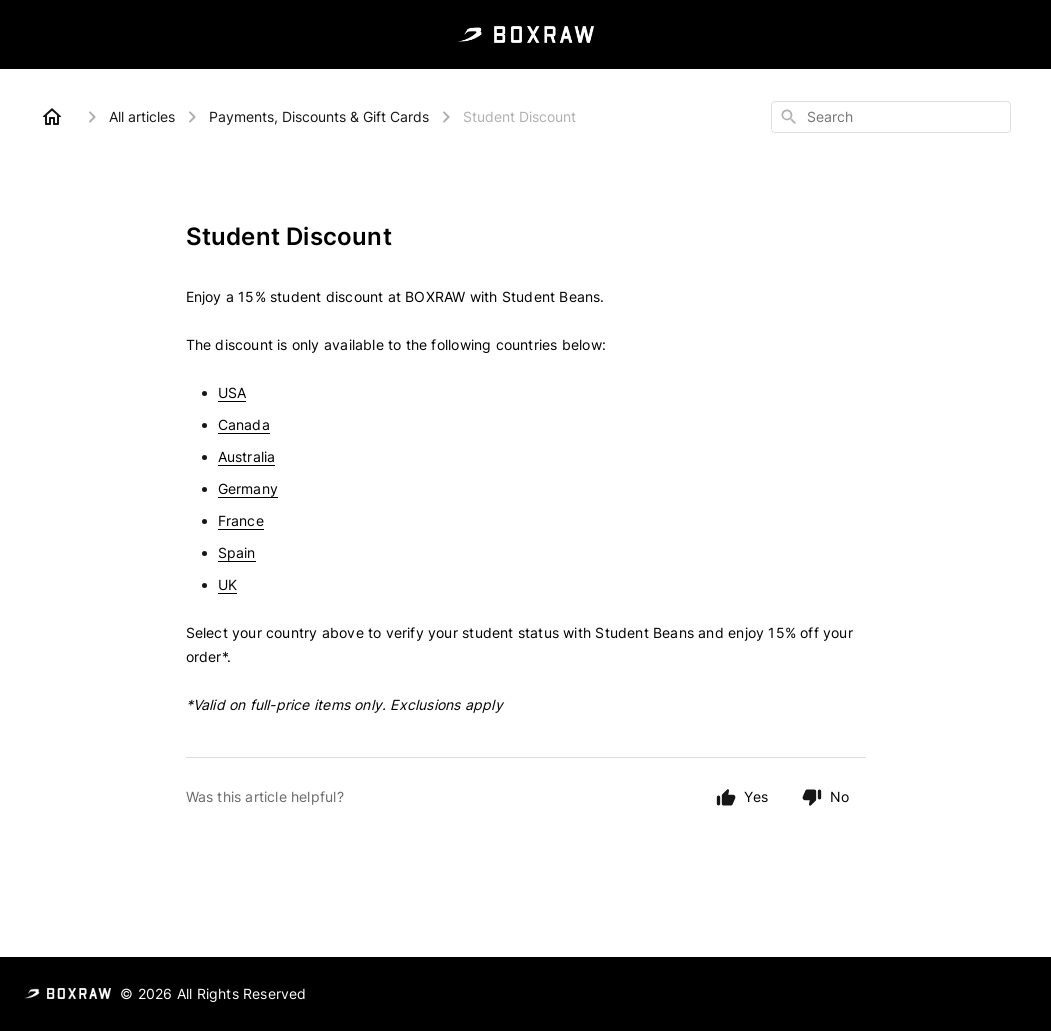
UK (227, 584)
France (241, 520)
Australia (247, 456)
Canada (244, 424)
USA (232, 392)
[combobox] (891, 117)
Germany (248, 488)
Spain (237, 552)
